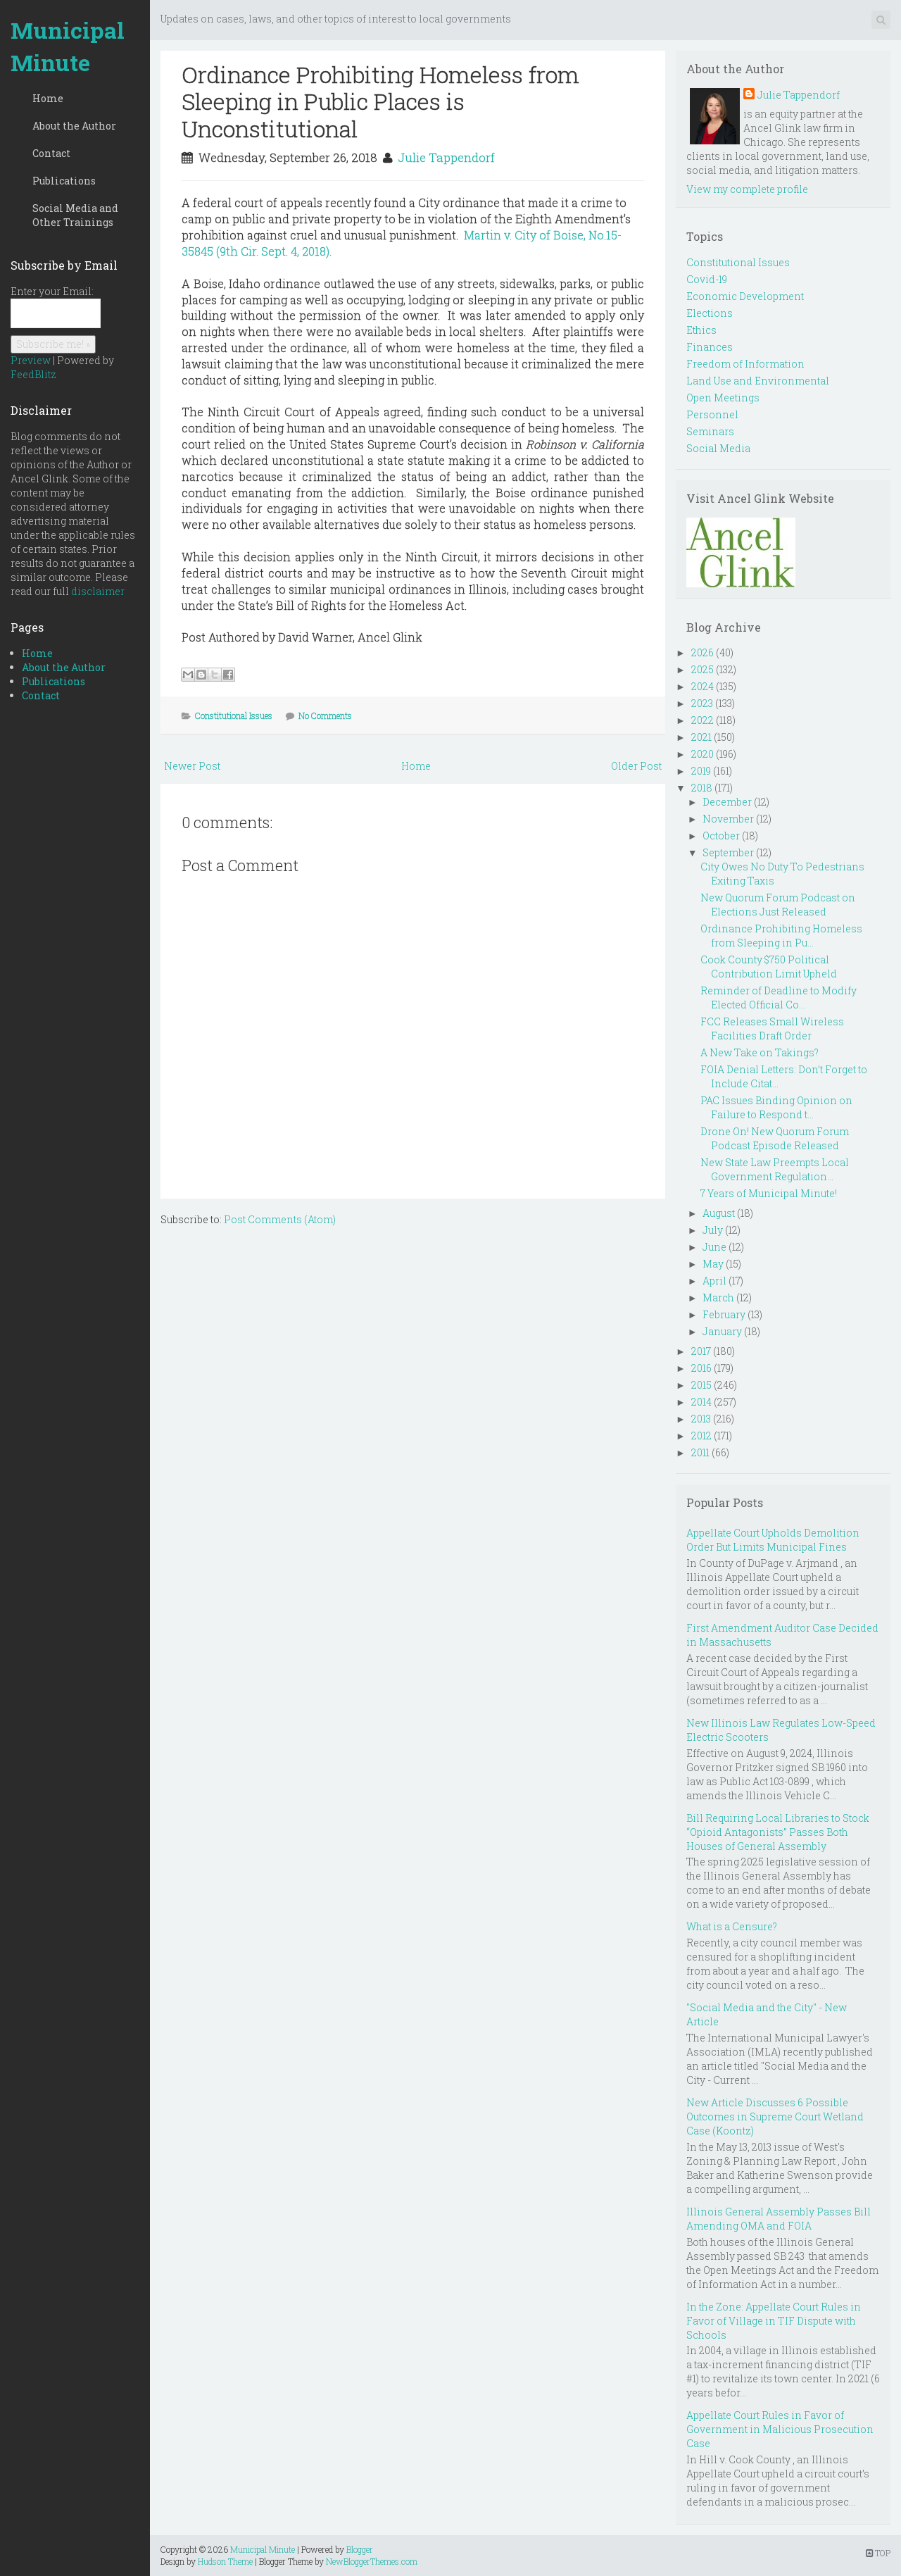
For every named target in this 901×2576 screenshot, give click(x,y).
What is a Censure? (731, 1926)
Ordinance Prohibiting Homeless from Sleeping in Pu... (781, 935)
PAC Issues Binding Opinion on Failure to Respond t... (776, 1107)
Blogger (359, 2549)
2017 (701, 1351)
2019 (701, 770)
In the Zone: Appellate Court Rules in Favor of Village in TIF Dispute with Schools (773, 2320)
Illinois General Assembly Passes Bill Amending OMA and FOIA (778, 2218)
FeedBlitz (33, 374)
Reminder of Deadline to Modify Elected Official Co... (778, 997)
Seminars (710, 431)
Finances (709, 347)
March (718, 1297)
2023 (702, 703)
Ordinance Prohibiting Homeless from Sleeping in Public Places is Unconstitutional (380, 101)
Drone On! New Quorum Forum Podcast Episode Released (774, 1138)
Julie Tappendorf (446, 157)
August (718, 1213)
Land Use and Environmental (757, 380)
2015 (701, 1385)
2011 (700, 1452)
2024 (702, 686)
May (713, 1263)
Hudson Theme (225, 2561)
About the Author (74, 125)
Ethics (701, 330)
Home (47, 98)
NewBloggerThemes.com (371, 2561)
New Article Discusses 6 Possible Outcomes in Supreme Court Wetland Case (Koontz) (775, 2116)
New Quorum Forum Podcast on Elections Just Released (777, 904)
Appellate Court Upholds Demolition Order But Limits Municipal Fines (772, 1539)
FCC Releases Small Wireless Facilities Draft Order (772, 1028)
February (723, 1314)
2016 (701, 1368)
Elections (709, 313)
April (714, 1280)
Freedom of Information (745, 363)
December (727, 801)
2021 (701, 737)
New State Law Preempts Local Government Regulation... (774, 1169)
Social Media (718, 448)
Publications (64, 180)
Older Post (636, 766)
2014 (701, 1401)
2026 (702, 652)
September (728, 852)
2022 (702, 720)
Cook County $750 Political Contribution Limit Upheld (768, 966)
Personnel (712, 414)
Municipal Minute (68, 46)
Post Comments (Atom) (280, 1219)
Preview (31, 360)
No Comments (325, 715)
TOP (878, 2552)
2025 (702, 669)
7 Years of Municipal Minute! (768, 1193)
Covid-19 (706, 279)
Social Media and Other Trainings (75, 215)
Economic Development (745, 296)
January (722, 1331)
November (728, 818)
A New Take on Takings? (759, 1052)
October (721, 835)
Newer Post (192, 766)
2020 (702, 754)
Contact (51, 153)
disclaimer (98, 591)
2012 (701, 1435)
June (714, 1246)
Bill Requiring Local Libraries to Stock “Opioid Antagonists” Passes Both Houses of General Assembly (777, 1832)
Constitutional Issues (233, 715)
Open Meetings (723, 397)
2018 (701, 787)
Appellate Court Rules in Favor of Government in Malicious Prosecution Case (780, 2429)
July (712, 1230)
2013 (701, 1418)
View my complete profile (747, 189)
